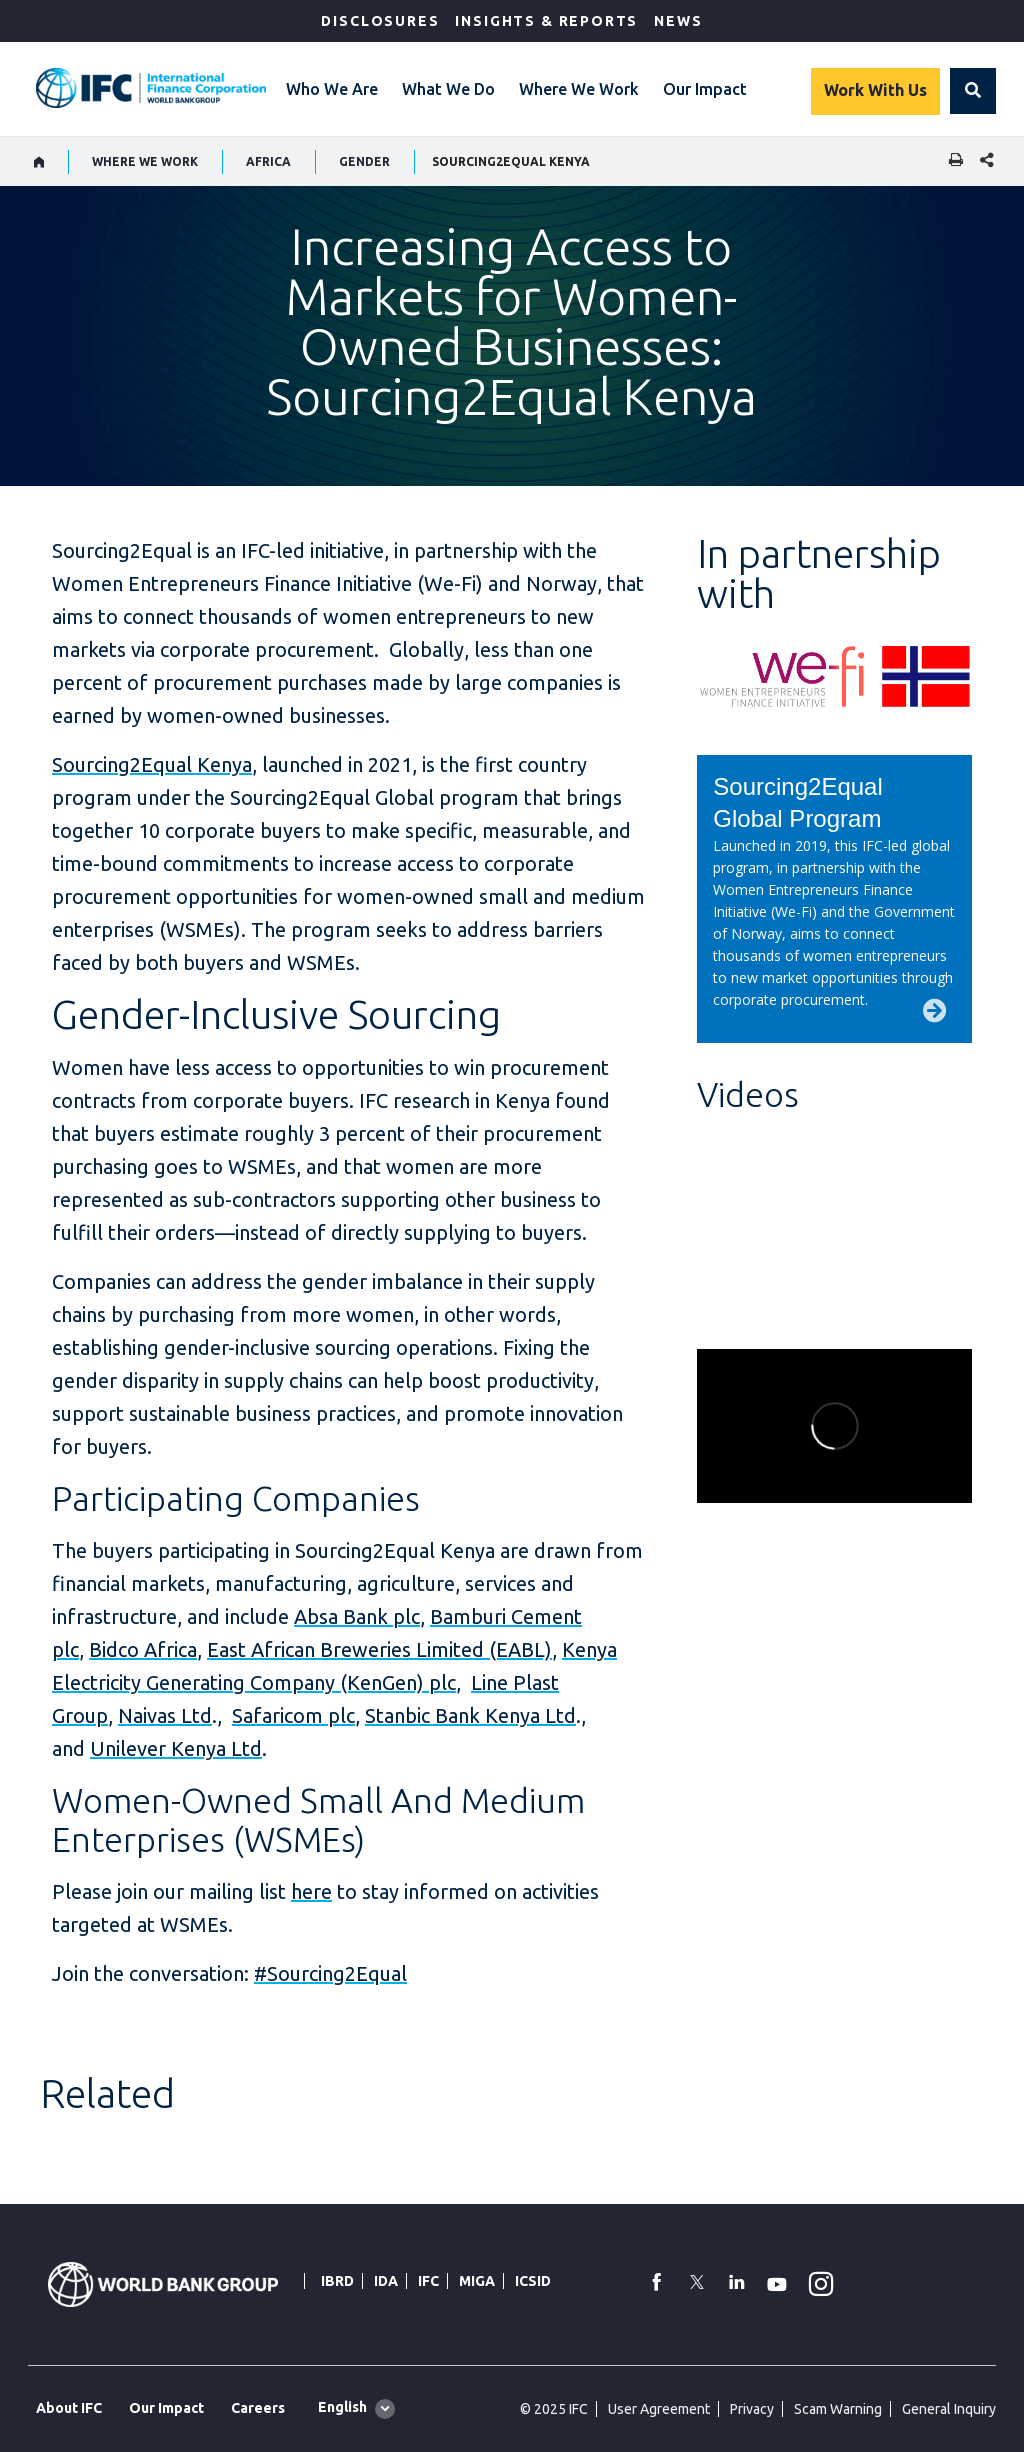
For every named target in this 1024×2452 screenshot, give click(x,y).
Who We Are (332, 89)
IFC (428, 2281)
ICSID (533, 2281)
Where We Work (579, 89)
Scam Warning (838, 2409)
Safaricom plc (293, 1715)
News (678, 21)
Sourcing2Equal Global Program (797, 802)
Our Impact (705, 89)
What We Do (448, 89)
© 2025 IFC (554, 2409)
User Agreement (659, 2409)
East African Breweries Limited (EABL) (379, 1649)
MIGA (477, 2281)
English (342, 2407)
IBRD (337, 2281)
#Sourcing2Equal (330, 1973)
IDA (386, 2281)
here (311, 1891)
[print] (951, 161)
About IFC (69, 2408)
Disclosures (380, 21)
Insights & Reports (546, 21)
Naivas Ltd (165, 1715)
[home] (39, 162)
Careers (258, 2408)
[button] (973, 91)
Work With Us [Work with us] (875, 90)
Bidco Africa (143, 1649)
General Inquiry (949, 2409)
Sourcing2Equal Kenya (152, 764)
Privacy (752, 2409)
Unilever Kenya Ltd (176, 1748)
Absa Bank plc (357, 1616)
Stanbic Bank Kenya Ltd (470, 1715)
